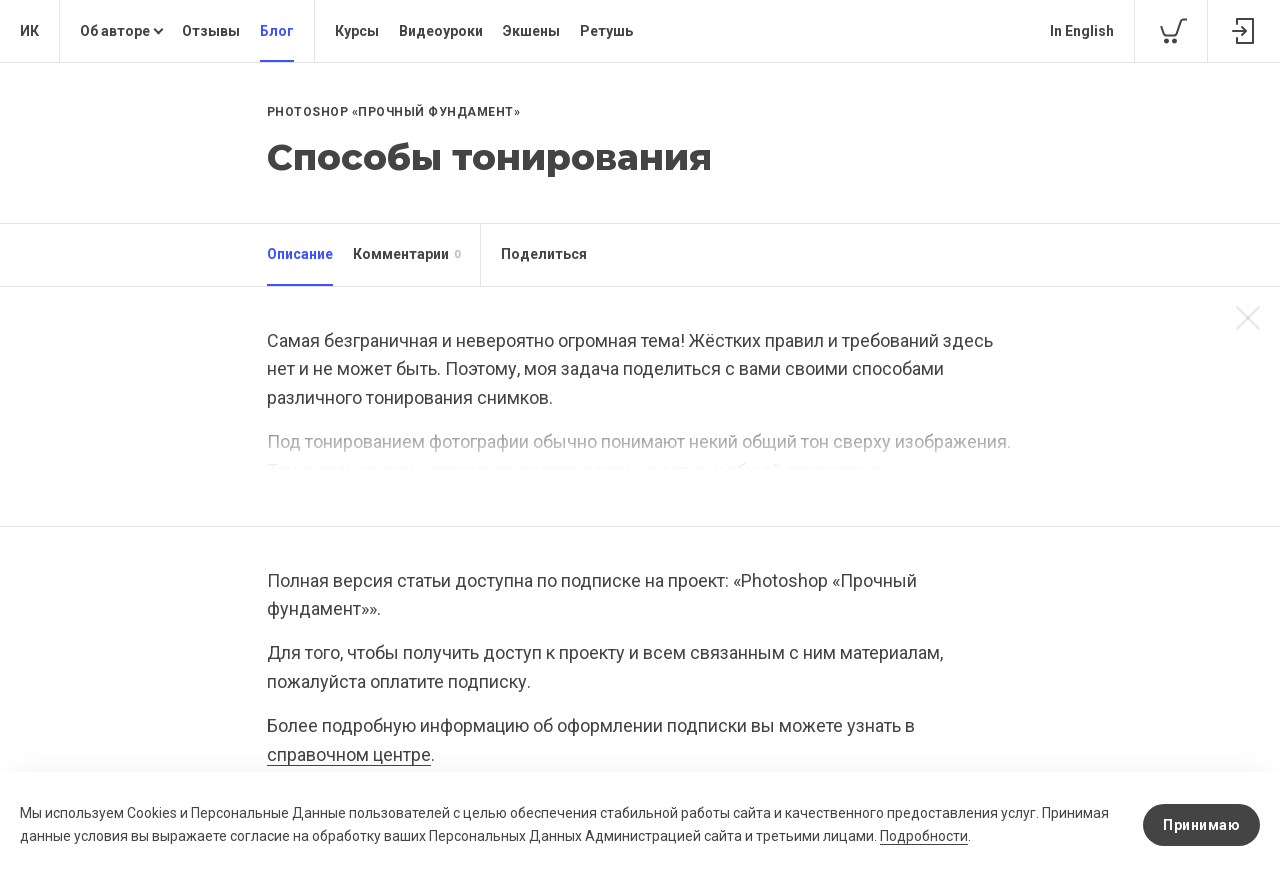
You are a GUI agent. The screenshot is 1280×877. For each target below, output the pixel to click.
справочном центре (349, 754)
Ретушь (606, 31)
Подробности (924, 836)
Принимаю (1201, 825)
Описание (300, 254)
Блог (277, 31)
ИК (29, 31)
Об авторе (115, 31)
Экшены (531, 31)
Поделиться (544, 254)
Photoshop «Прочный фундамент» (394, 112)
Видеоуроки (441, 31)
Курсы (357, 31)
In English (1082, 31)
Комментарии (406, 255)
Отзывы (211, 31)
